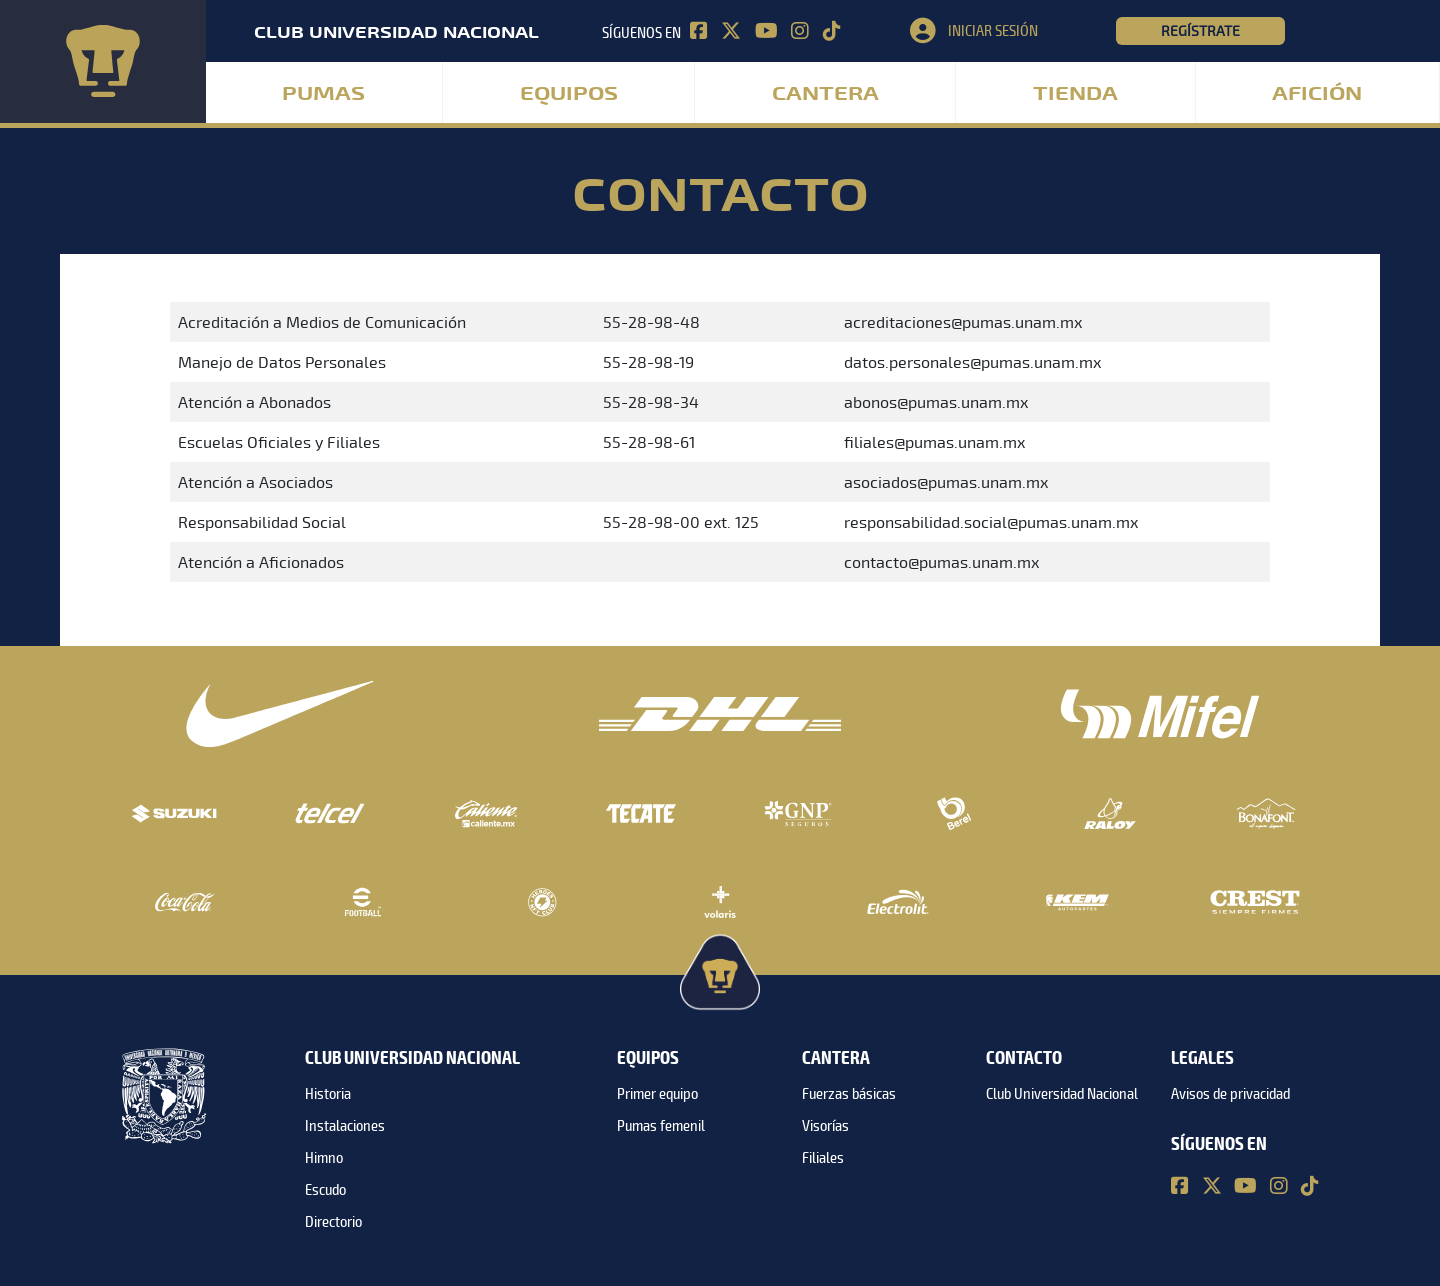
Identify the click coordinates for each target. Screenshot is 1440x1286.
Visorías (825, 1126)
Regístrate (1200, 31)
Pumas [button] (323, 94)
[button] (1013, 31)
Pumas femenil (661, 1126)
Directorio (333, 1222)
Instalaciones (345, 1126)
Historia (328, 1094)
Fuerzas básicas (849, 1094)
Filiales (823, 1158)
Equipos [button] (569, 94)
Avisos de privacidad (1230, 1094)
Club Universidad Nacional (1062, 1094)
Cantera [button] (825, 94)
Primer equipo (657, 1094)
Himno (324, 1158)
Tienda (1075, 94)
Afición (1317, 94)
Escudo (325, 1190)
